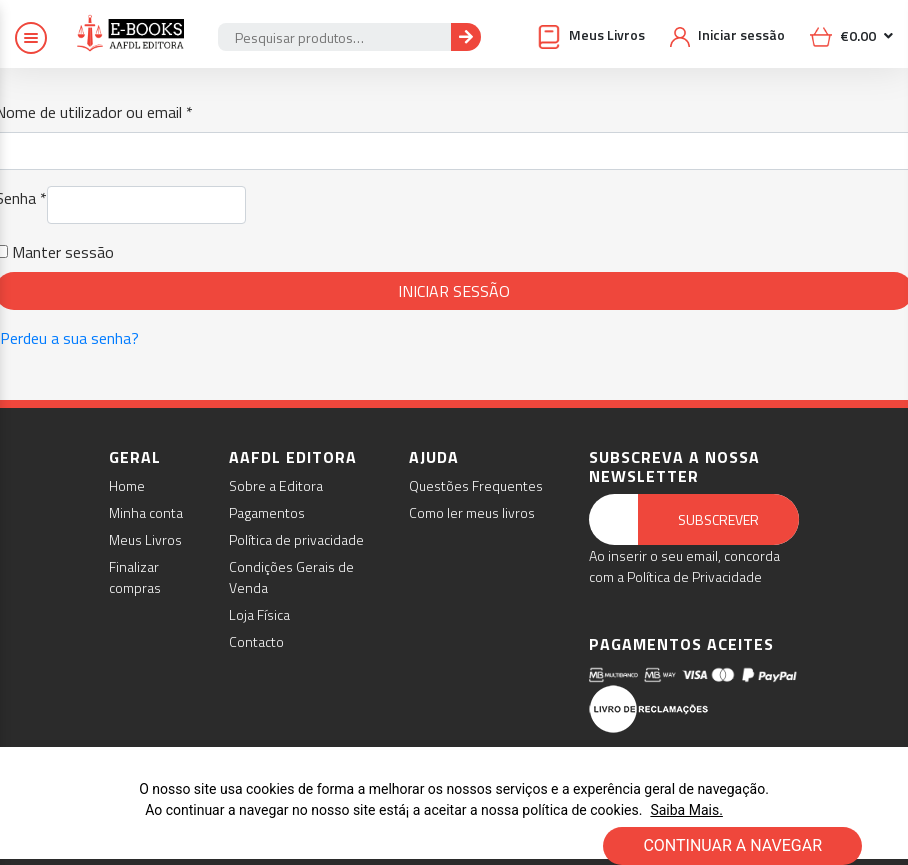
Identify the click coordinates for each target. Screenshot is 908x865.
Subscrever (718, 519)
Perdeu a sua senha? (69, 338)
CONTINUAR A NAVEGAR (732, 845)
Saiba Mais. (686, 810)
